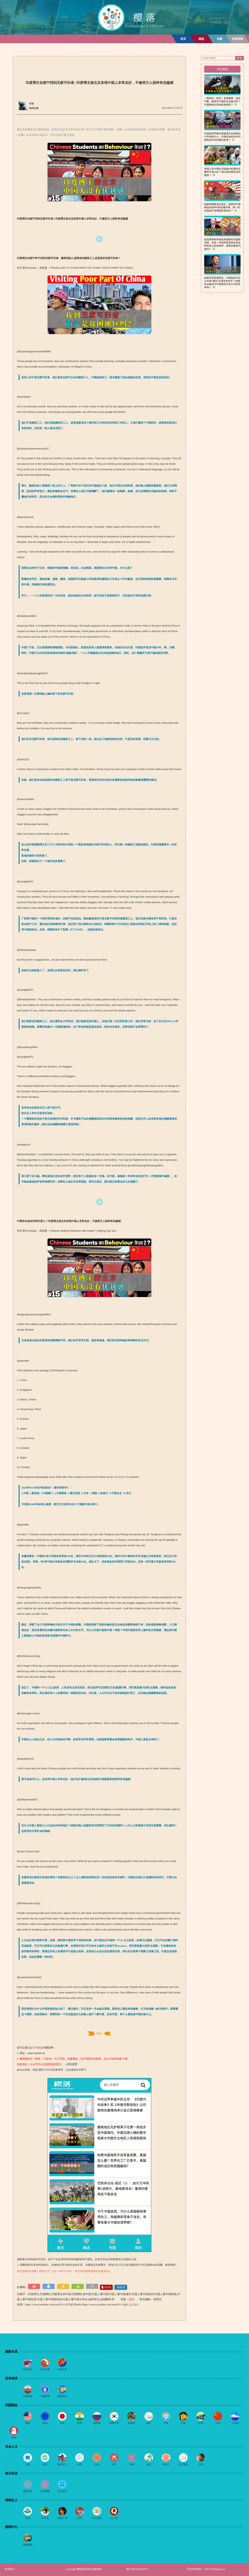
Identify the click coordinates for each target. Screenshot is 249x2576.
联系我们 (10, 2569)
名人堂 (114, 2518)
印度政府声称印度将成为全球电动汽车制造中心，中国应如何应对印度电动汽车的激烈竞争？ (222, 136)
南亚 (148, 2423)
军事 (131, 2464)
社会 (96, 2464)
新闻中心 (11, 2527)
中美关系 (28, 2369)
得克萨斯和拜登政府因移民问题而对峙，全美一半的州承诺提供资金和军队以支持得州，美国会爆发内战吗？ (222, 244)
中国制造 (28, 2396)
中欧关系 (62, 2369)
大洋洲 (235, 2423)
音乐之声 (62, 2491)
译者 (31, 103)
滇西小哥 (62, 2518)
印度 (79, 2423)
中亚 (166, 2423)
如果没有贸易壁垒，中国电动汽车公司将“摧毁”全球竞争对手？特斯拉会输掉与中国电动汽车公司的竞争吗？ (222, 283)
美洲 (13, 2437)
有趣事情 (28, 2544)
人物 (200, 2464)
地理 (45, 2464)
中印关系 (45, 2369)
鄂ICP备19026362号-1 (137, 2569)
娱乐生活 (11, 2473)
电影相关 (28, 2491)
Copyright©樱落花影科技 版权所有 (84, 2569)
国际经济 (62, 2396)
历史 (27, 2464)
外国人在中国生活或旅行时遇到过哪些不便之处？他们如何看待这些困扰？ (222, 172)
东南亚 (131, 2423)
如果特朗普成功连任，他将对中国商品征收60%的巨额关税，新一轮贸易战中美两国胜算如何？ (222, 207)
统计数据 (183, 2464)
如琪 (79, 2518)
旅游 (148, 2464)
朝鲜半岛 (114, 2423)
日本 (62, 2423)
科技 (79, 2464)
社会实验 (97, 2518)
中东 (183, 2423)
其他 (131, 2299)
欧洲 (45, 2423)
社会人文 (11, 2446)
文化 (114, 2464)
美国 (27, 2423)
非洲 (200, 2423)
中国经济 (45, 2396)
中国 (217, 2423)
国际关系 (11, 2351)
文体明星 (45, 2491)
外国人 (166, 2464)
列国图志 (11, 2405)
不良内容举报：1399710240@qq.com (206, 2569)
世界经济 (11, 2378)
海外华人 (62, 2464)
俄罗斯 (96, 2423)
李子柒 (45, 2518)
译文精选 (222, 69)
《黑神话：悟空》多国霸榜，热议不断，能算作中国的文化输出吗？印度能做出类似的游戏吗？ (222, 101)
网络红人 (11, 2500)
